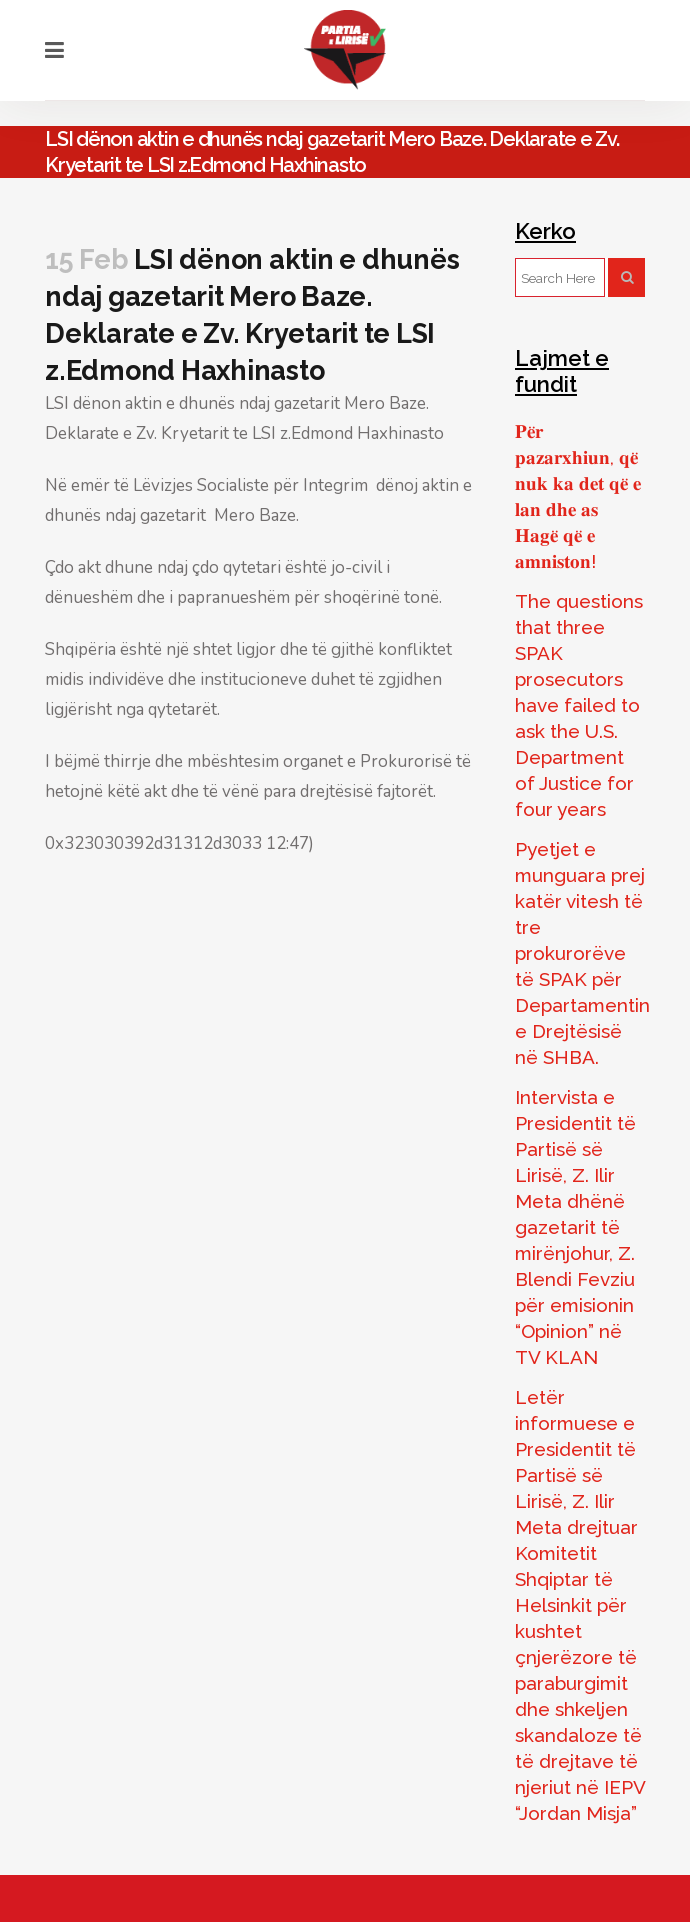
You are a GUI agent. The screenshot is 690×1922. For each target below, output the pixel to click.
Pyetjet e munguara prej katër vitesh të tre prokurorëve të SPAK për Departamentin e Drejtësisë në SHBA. (582, 953)
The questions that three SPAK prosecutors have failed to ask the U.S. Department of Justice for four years (579, 705)
